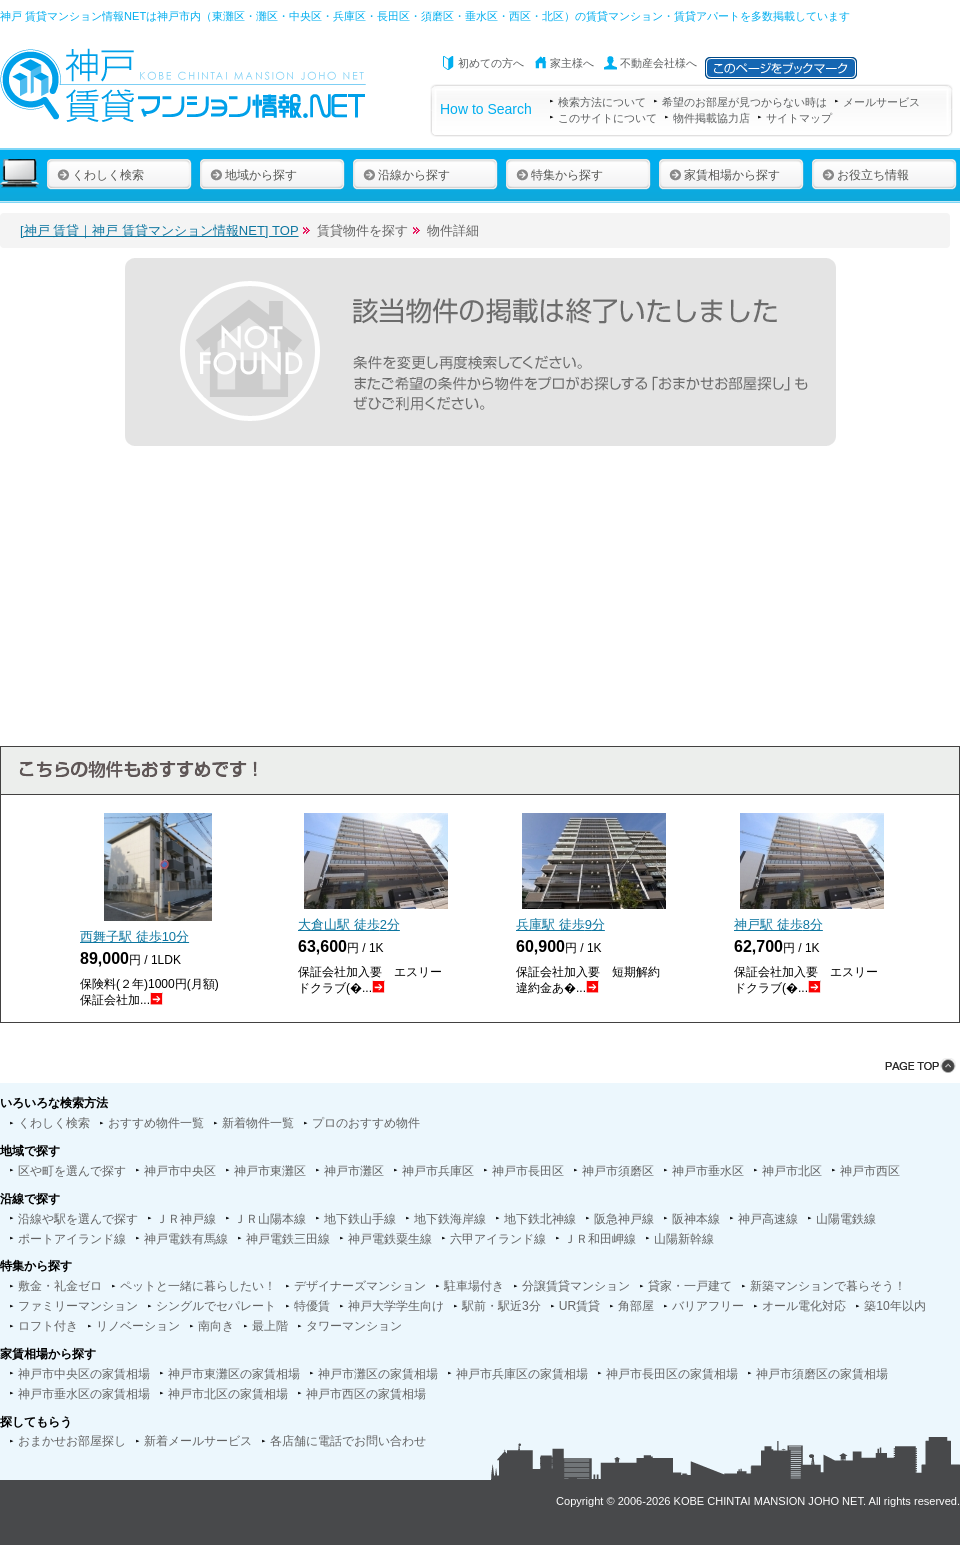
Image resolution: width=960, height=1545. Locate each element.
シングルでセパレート (216, 1306)
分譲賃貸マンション (576, 1286)
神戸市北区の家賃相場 (228, 1394)
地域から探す (253, 175)
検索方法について (602, 102)
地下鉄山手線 (360, 1219)
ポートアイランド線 (72, 1239)
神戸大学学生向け (396, 1306)
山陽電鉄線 (846, 1219)
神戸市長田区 (528, 1171)
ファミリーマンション (78, 1306)
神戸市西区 (870, 1171)
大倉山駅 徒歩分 (349, 924)
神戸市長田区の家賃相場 (672, 1374)
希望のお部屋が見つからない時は (744, 102)
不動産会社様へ (658, 63)
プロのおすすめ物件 (366, 1123)
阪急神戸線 (624, 1219)
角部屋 (636, 1306)
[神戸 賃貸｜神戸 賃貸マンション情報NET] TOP (159, 230)
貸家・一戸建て (690, 1286)
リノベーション (138, 1326)
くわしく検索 (100, 175)
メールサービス (881, 102)
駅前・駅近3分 (501, 1306)
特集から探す (559, 175)
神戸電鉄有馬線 (186, 1239)
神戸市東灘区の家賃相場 (234, 1374)
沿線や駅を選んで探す (78, 1219)
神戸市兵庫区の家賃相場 (522, 1374)
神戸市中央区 (180, 1171)
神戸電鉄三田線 (288, 1239)
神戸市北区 (792, 1171)
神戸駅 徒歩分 (778, 924)
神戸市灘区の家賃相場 (378, 1374)
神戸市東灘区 (270, 1171)
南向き (216, 1326)
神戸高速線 (768, 1219)
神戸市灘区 (354, 1171)
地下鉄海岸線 (450, 1219)
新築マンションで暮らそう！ (828, 1286)
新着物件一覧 (258, 1123)
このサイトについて (607, 118)
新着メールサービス (198, 1441)
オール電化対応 (804, 1306)
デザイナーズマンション (360, 1286)
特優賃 (312, 1306)
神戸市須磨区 (618, 1171)
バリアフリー (708, 1306)
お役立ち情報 (865, 175)
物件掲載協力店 (711, 118)
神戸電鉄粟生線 (390, 1239)
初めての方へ (491, 63)
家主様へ (572, 63)
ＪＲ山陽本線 (270, 1219)
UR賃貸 (579, 1306)
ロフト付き (48, 1326)
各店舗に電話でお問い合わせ (348, 1441)
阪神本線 (696, 1219)
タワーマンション (354, 1326)
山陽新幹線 (684, 1239)
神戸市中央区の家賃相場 (84, 1374)
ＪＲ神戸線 (186, 1219)
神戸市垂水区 (708, 1171)
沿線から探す (406, 175)
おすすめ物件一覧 (156, 1123)
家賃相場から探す (724, 175)
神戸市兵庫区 (438, 1171)
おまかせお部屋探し (72, 1441)
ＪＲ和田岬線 (600, 1239)
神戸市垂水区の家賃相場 (84, 1394)
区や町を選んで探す (72, 1171)
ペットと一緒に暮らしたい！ (198, 1286)
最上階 (270, 1326)
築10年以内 (894, 1306)
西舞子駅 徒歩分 (134, 936)
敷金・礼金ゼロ (60, 1286)
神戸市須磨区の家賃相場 (822, 1374)
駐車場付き (474, 1286)
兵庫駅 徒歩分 (560, 924)
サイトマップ (799, 118)
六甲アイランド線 (498, 1239)
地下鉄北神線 (540, 1219)
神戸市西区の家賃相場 (366, 1394)
